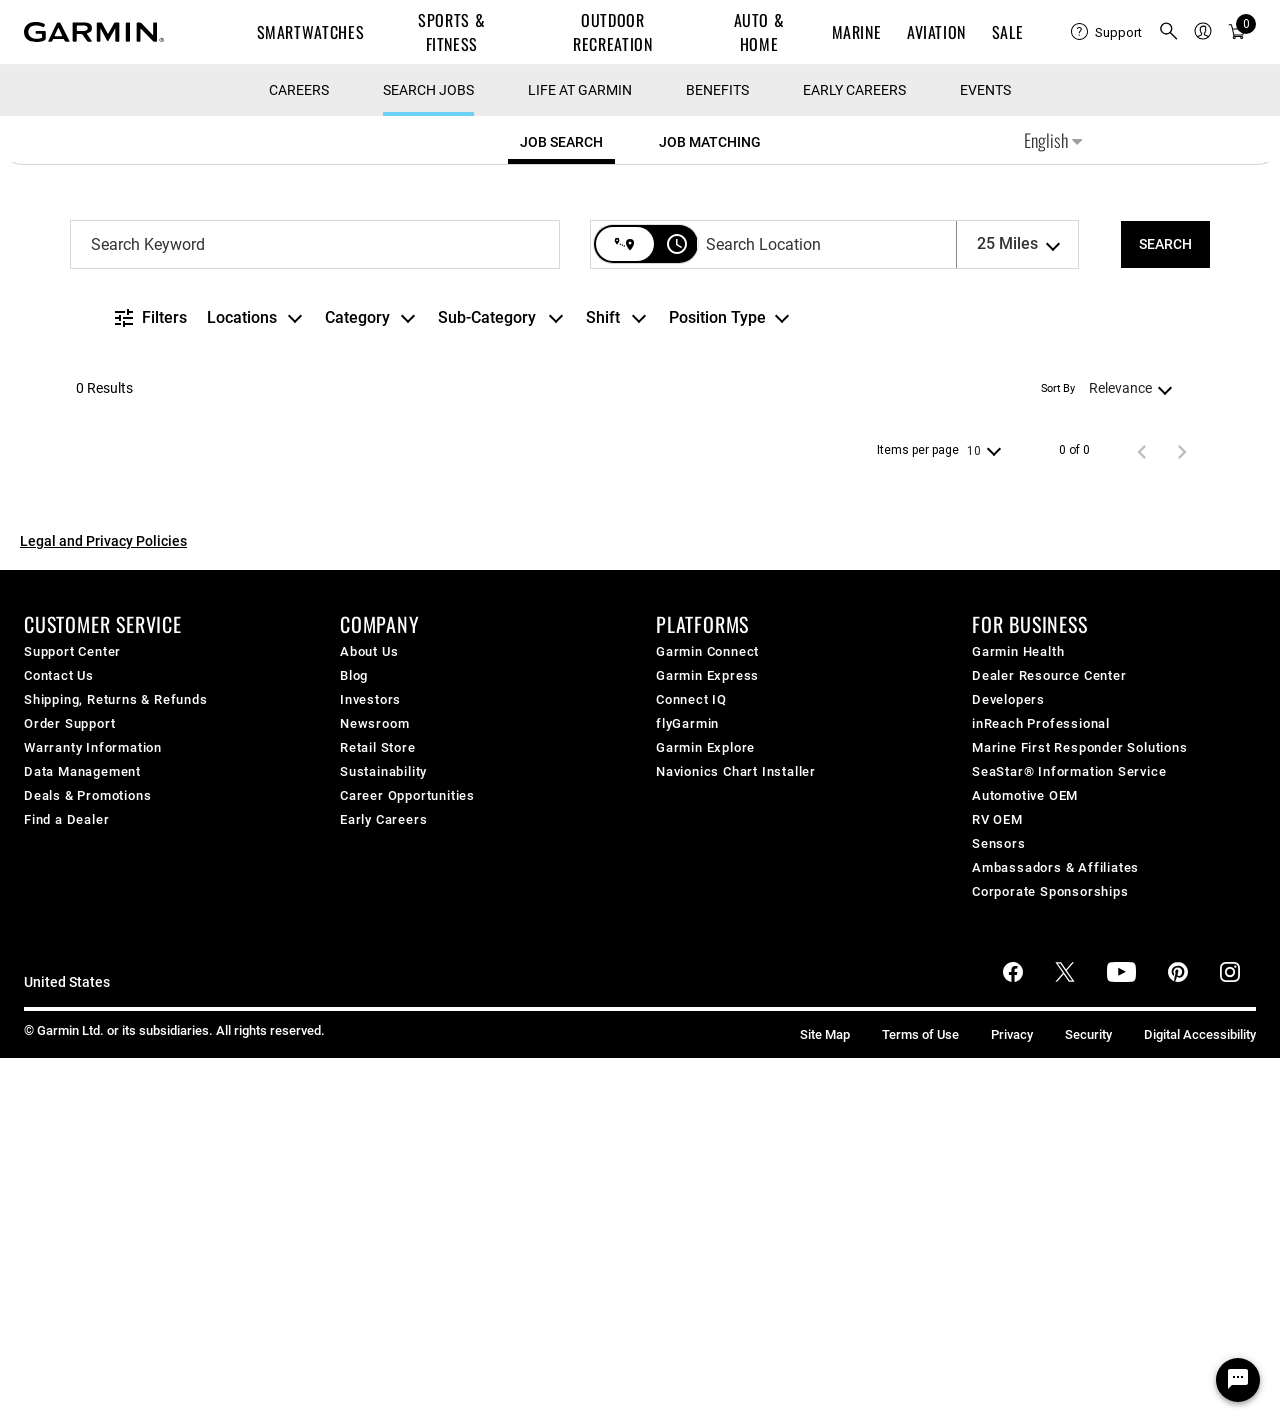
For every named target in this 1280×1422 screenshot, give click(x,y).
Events (985, 454)
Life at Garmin (580, 454)
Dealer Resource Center (1049, 1039)
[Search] (1165, 608)
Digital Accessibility (1200, 1398)
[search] (1169, 32)
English (1053, 504)
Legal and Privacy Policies (103, 905)
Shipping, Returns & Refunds (116, 1063)
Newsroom (374, 1087)
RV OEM (997, 1183)
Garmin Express (707, 1039)
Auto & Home (759, 32)
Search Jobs (428, 454)
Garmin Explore (705, 1111)
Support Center (72, 1015)
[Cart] (1237, 32)
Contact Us (59, 1039)
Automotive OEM (1025, 1159)
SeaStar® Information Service (1069, 1135)
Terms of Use (920, 1398)
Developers (1008, 1063)
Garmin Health (1018, 1015)
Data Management (82, 1135)
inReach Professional (1041, 1087)
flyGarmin (687, 1087)
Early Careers (854, 454)
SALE (1008, 32)
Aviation (936, 32)
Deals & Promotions (87, 1159)
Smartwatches (311, 32)
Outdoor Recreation (612, 32)
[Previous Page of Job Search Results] (1142, 815)
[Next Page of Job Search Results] (1182, 815)
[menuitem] (1106, 32)
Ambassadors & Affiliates (1055, 1231)
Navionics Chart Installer (736, 1135)
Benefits (717, 454)
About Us (369, 1015)
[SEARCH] (1165, 608)
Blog (354, 1039)
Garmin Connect (707, 1015)
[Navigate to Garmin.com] (94, 32)
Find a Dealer (66, 1183)
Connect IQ (691, 1063)
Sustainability (383, 1135)
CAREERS (299, 454)
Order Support (69, 1087)
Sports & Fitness (451, 32)
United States (67, 1346)
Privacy (1012, 1398)
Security (1088, 1398)
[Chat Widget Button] (1238, 1380)
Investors (370, 1063)
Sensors (999, 1207)
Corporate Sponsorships (1050, 1255)
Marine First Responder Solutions (1080, 1111)
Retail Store (378, 1111)
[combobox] (315, 608)
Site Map (825, 1398)
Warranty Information (93, 1111)
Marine (857, 32)
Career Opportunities (407, 1159)
